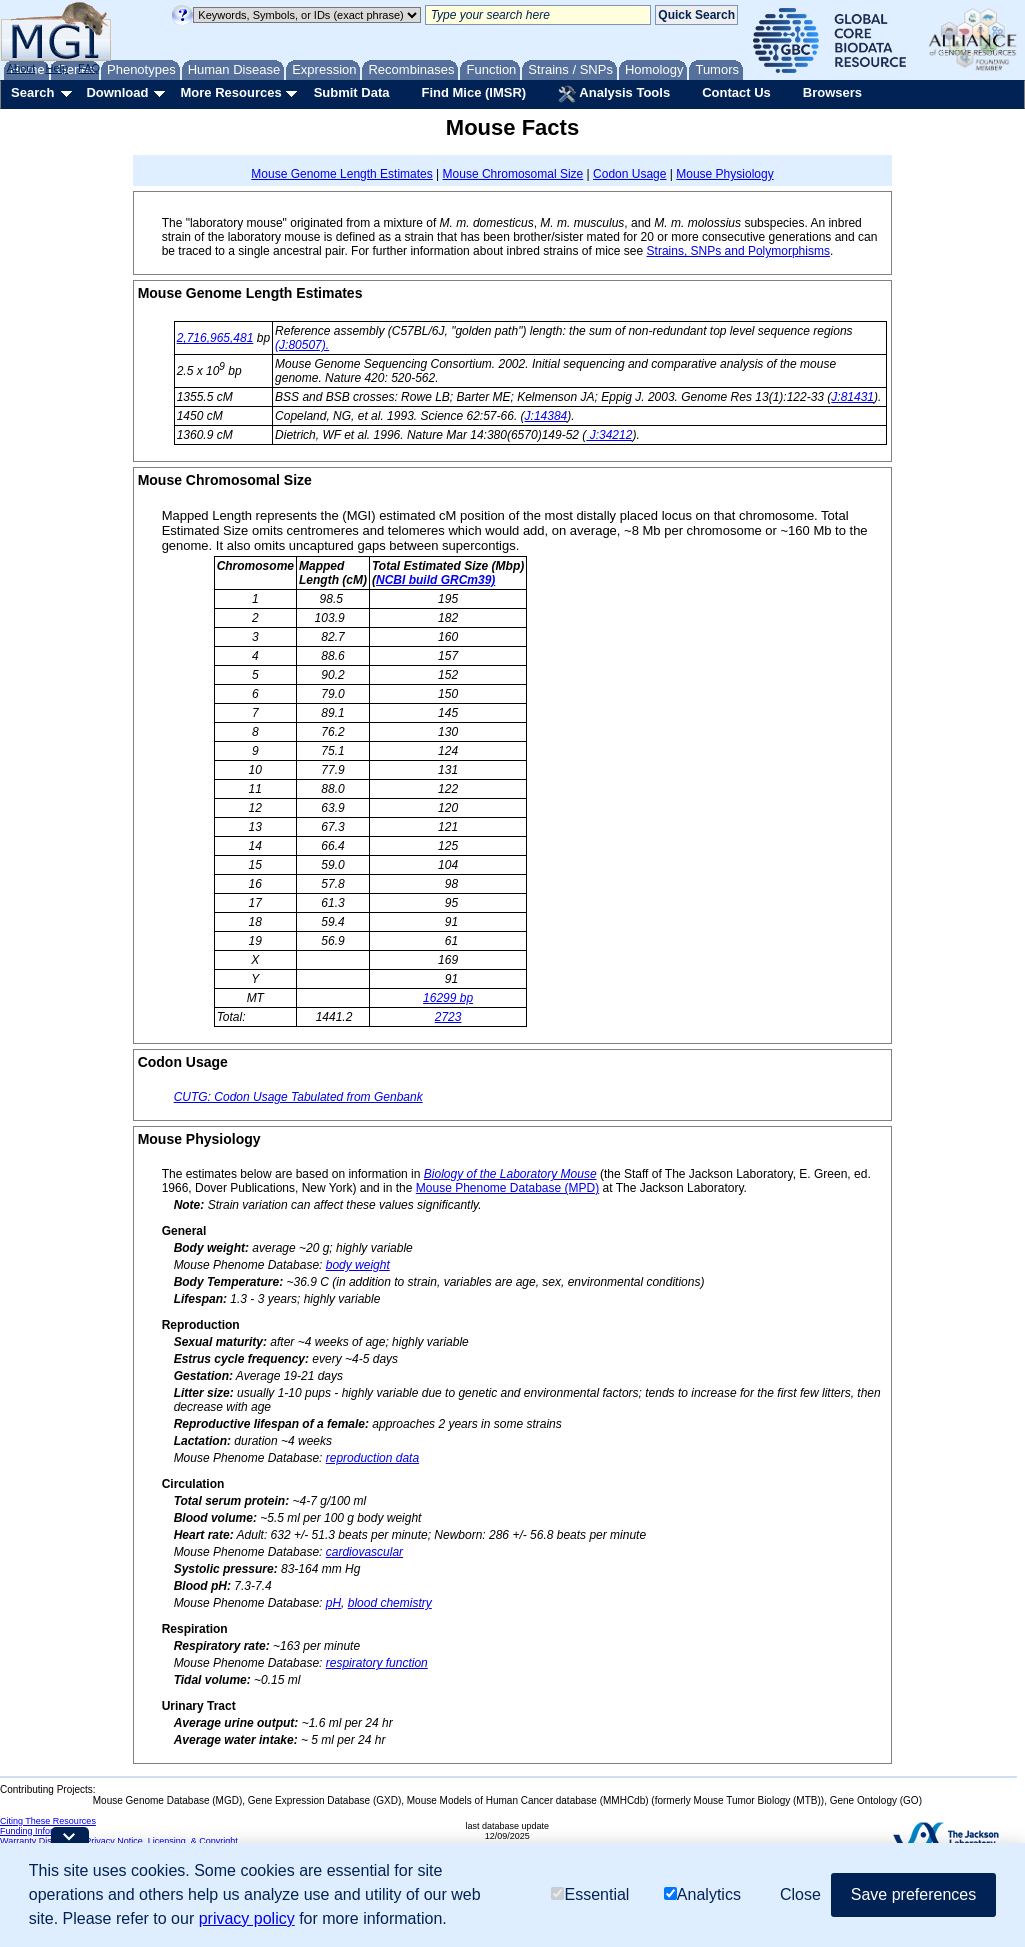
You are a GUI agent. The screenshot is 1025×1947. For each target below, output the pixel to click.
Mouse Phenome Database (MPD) (507, 1188)
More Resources (230, 92)
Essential (590, 1894)
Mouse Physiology (724, 174)
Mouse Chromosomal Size (513, 174)
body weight (358, 1265)
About (21, 68)
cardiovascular (364, 1552)
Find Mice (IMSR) (473, 92)
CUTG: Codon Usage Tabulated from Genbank (298, 1097)
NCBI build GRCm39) (435, 580)
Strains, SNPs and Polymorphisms (738, 251)
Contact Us (736, 92)
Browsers (832, 92)
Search (32, 92)
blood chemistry (390, 1603)
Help (56, 68)
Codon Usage (629, 174)
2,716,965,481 (215, 338)
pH (333, 1603)
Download (117, 92)
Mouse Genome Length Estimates (341, 174)
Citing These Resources (48, 1821)
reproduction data (372, 1458)
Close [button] (800, 1894)
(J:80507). (302, 345)
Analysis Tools (614, 94)
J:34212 (609, 435)
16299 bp (448, 998)
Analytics (702, 1894)
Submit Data (352, 92)
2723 (448, 1017)
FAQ (89, 68)
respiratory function (377, 1663)
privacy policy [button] (247, 1918)
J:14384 (546, 416)
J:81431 (852, 397)
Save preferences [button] (913, 1894)
